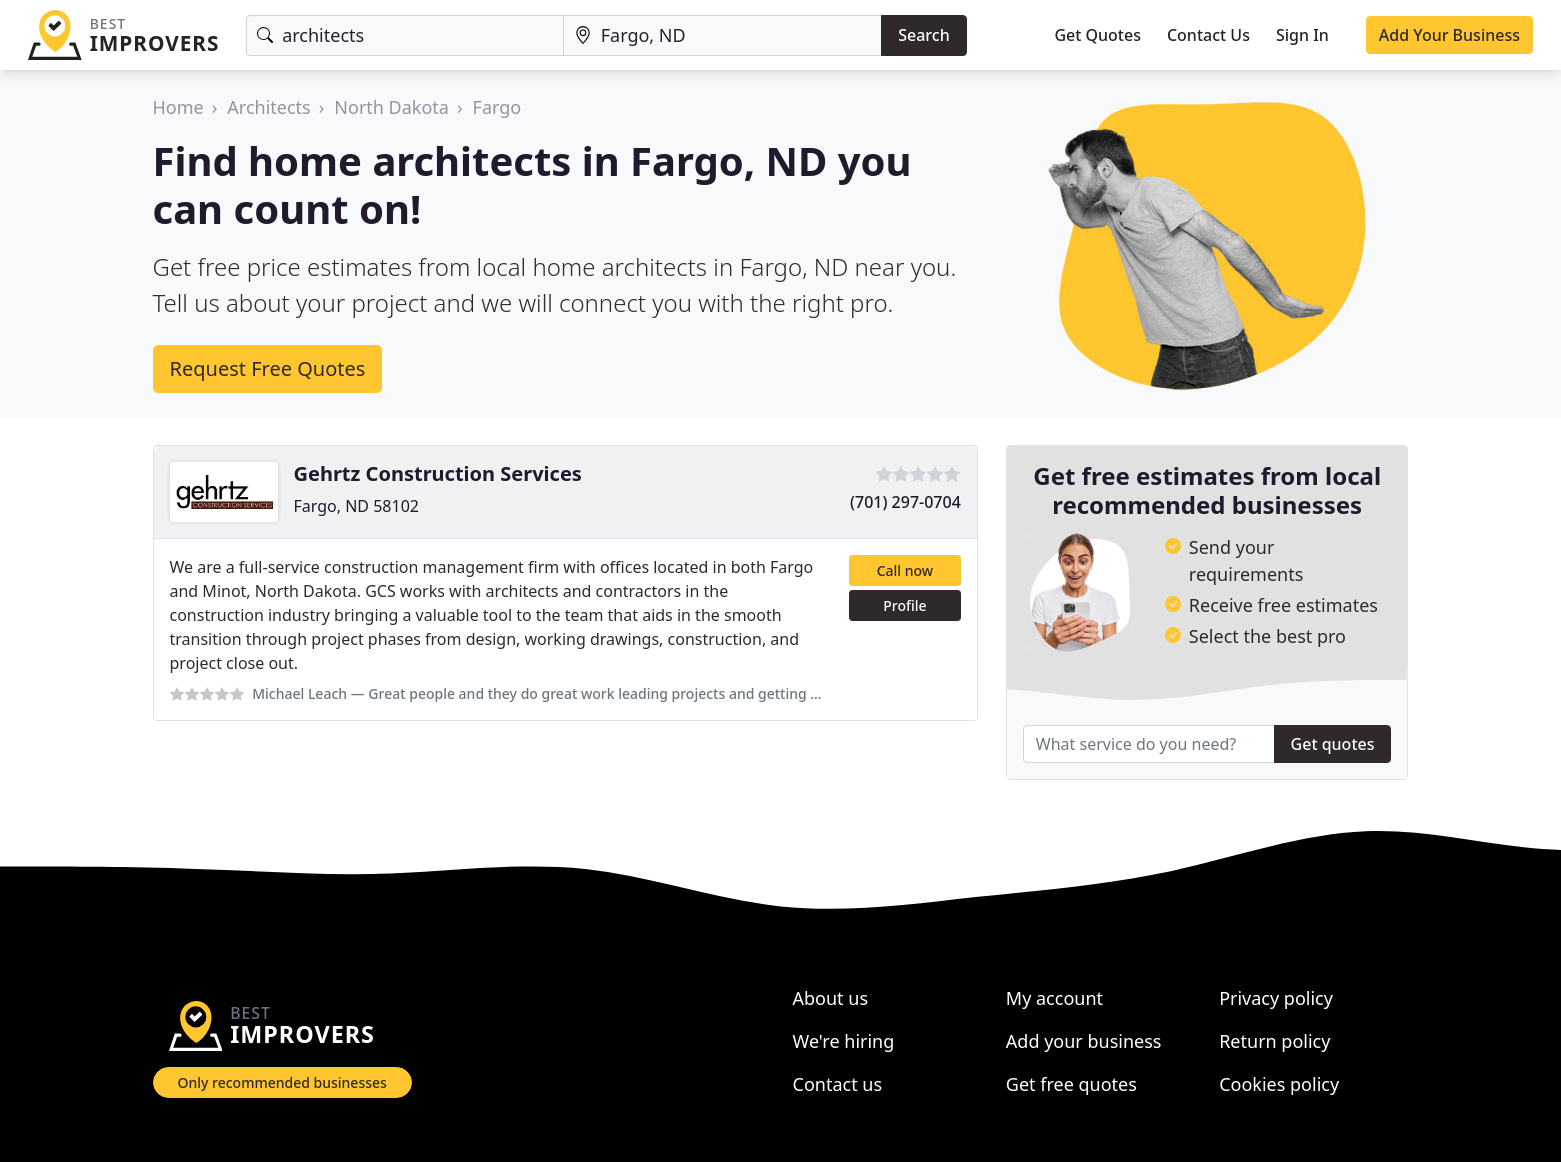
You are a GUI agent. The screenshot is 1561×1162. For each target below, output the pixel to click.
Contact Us (1208, 35)
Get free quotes (1071, 1084)
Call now (905, 570)
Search (923, 35)
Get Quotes (1097, 35)
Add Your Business (1449, 35)
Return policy (1274, 1041)
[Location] (723, 35)
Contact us (838, 1084)
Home (178, 107)
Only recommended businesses (282, 1082)
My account (1054, 998)
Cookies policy (1279, 1084)
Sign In (1302, 35)
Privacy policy (1276, 998)
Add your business (1084, 1041)
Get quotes (1333, 744)
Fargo (497, 107)
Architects (268, 107)
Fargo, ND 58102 (356, 506)
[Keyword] (405, 35)
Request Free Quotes (268, 368)
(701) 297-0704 (905, 502)
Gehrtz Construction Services (438, 473)
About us (831, 998)
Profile (904, 605)
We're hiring (844, 1041)
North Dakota (391, 107)
